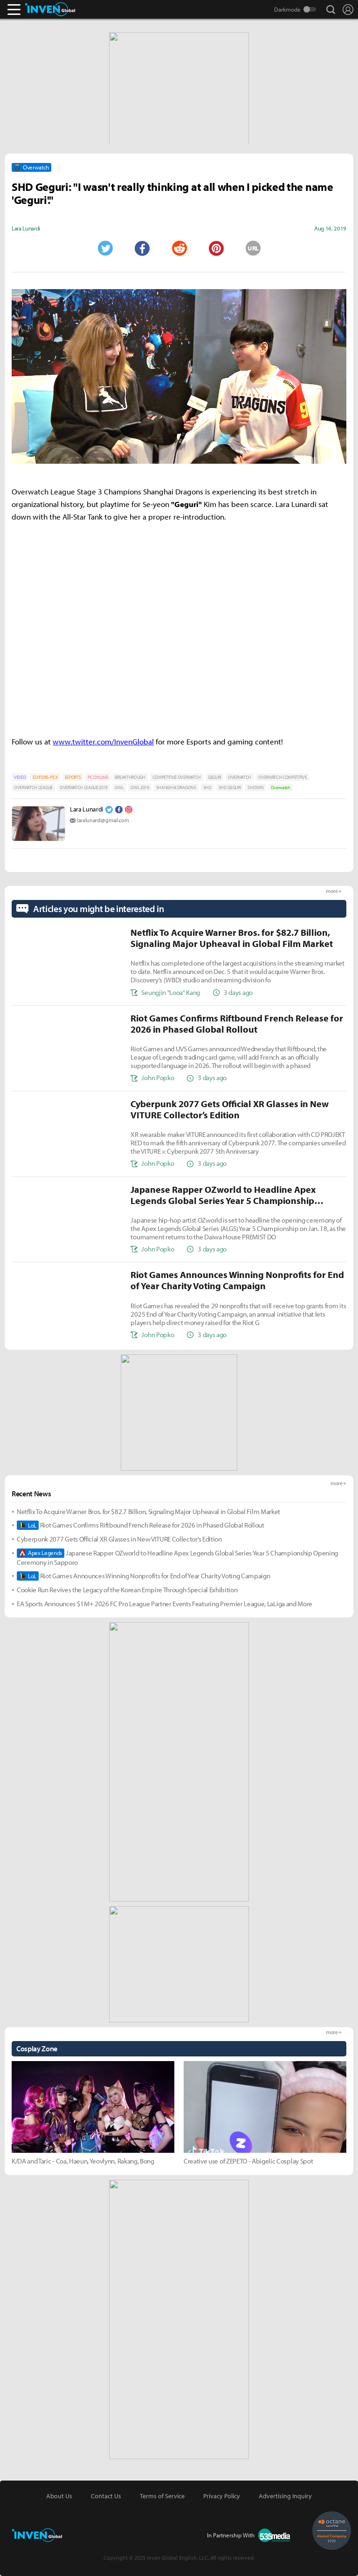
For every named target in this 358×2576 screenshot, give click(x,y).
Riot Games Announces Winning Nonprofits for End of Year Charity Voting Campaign (143, 1576)
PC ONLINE (98, 777)
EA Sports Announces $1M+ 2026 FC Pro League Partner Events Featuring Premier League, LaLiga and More (164, 1603)
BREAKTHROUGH (130, 777)
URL (253, 248)
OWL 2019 (140, 787)
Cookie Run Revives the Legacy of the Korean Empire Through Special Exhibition (127, 1589)
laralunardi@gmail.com (103, 820)
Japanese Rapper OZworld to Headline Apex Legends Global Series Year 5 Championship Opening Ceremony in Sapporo (177, 1557)
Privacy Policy (221, 2496)
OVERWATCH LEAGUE (33, 787)
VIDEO (20, 777)
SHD (207, 787)
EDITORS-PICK (45, 777)
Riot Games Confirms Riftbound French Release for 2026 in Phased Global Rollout (140, 1525)
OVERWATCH (239, 777)
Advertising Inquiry (285, 2496)
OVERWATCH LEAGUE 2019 (84, 787)
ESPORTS (73, 777)
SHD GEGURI (230, 787)
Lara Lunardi (86, 809)
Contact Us (106, 2496)
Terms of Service (162, 2496)
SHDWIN (255, 787)
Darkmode (287, 9)
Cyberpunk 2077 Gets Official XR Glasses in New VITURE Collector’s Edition (119, 1539)
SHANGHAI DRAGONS (176, 787)
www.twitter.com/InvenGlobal (103, 741)
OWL (119, 787)
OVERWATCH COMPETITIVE (282, 777)
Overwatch (280, 787)
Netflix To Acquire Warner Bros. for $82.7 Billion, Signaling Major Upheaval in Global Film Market (148, 1511)
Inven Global (50, 9)
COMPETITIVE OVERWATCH (176, 777)
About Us (59, 2496)
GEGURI (214, 777)
